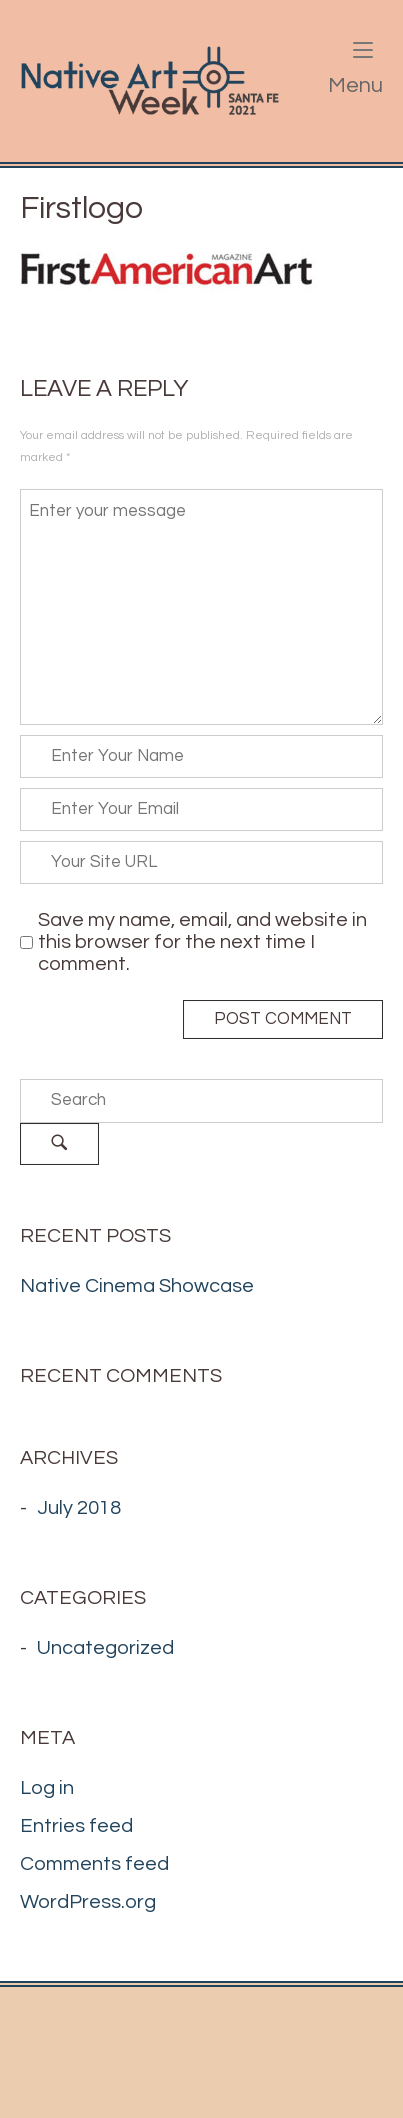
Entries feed (76, 1826)
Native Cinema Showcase (137, 1286)
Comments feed (94, 1864)
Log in (47, 1788)
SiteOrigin (200, 2062)
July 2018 (79, 1508)
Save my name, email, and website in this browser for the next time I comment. (202, 942)
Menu (355, 69)
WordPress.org (88, 1902)
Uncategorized (105, 1648)
